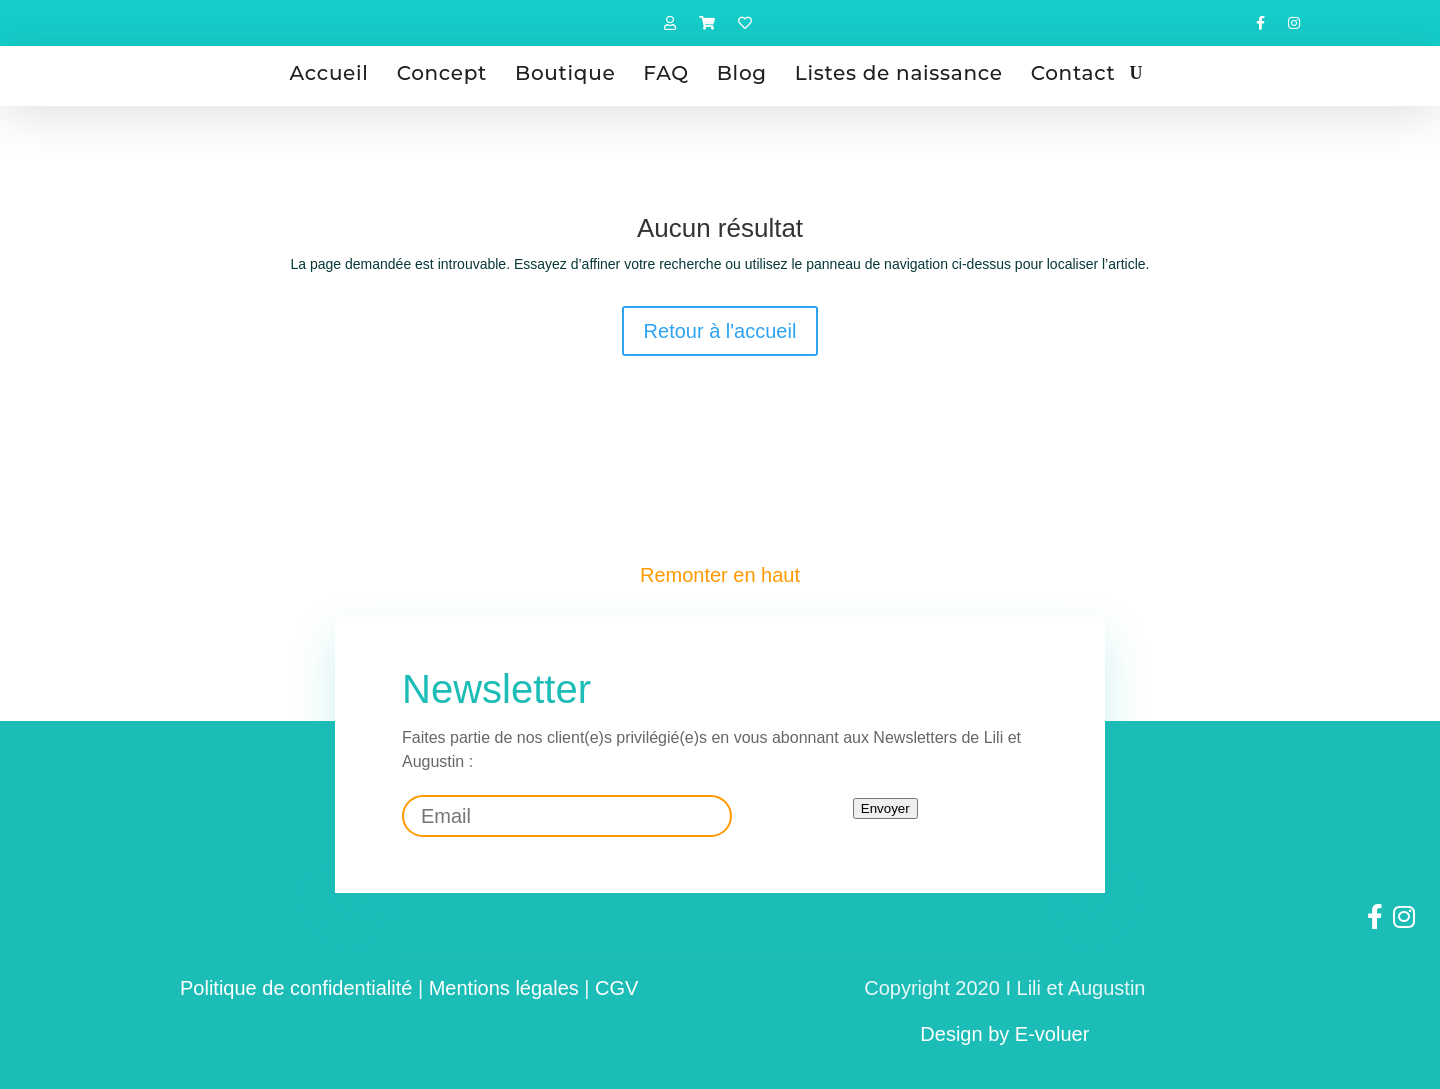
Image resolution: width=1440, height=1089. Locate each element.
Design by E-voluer (1004, 1034)
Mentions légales (504, 988)
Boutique (565, 73)
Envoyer (885, 808)
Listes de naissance (899, 73)
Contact (1073, 73)
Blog (742, 73)
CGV (616, 988)
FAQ (665, 73)
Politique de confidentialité (296, 988)
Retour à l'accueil (720, 331)
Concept (442, 73)
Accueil (329, 73)
